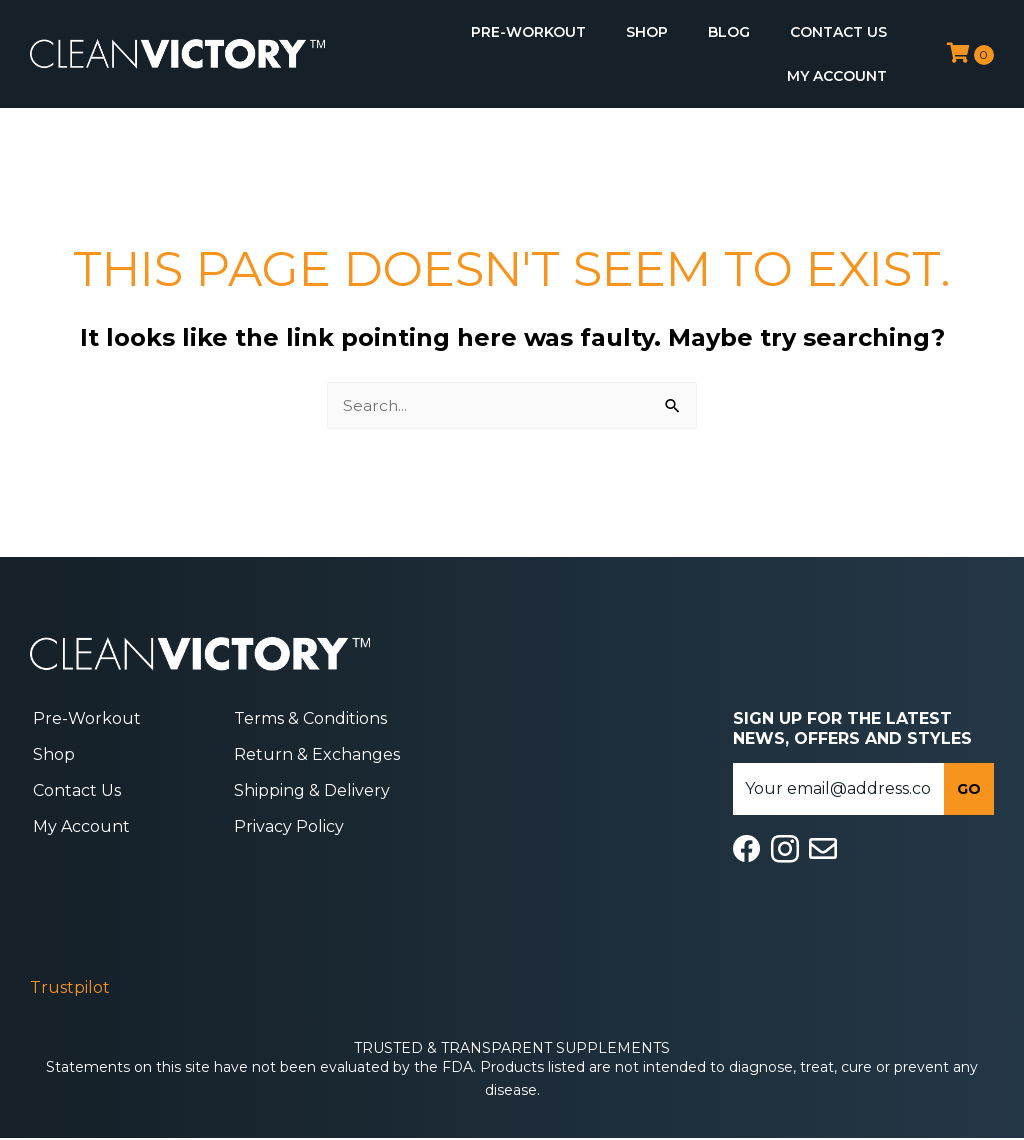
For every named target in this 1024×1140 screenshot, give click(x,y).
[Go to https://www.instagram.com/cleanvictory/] (785, 851)
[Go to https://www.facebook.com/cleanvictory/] (747, 850)
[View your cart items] (970, 53)
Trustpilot (70, 988)
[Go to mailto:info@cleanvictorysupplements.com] (823, 850)
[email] (838, 789)
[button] (969, 789)
